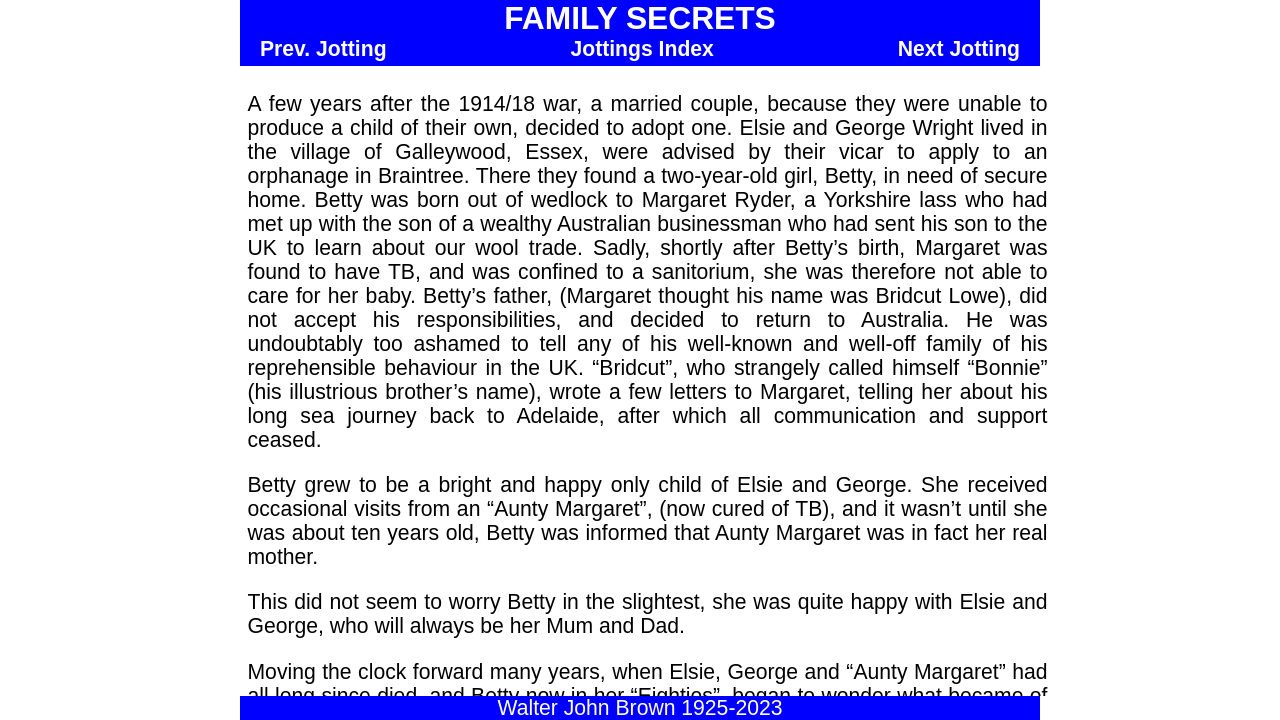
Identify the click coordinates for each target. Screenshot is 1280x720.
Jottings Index (641, 48)
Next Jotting (959, 48)
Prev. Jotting (323, 48)
